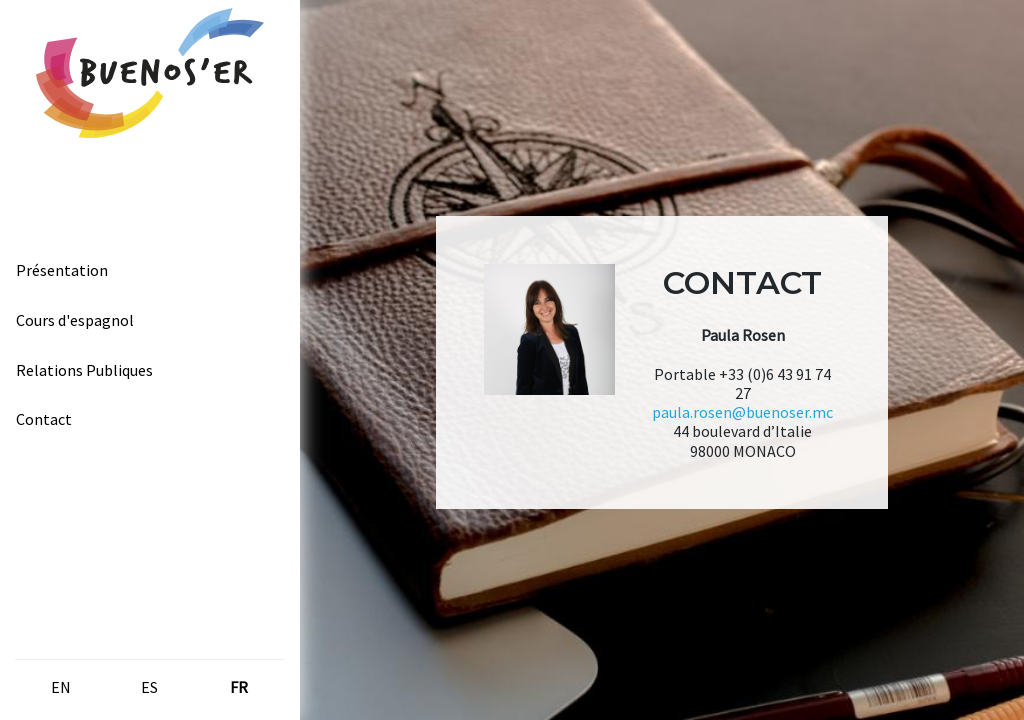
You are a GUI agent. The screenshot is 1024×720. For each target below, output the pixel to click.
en (61, 687)
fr (239, 687)
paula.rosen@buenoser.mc (742, 412)
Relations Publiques (84, 370)
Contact (44, 419)
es (149, 687)
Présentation (62, 270)
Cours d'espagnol (75, 320)
